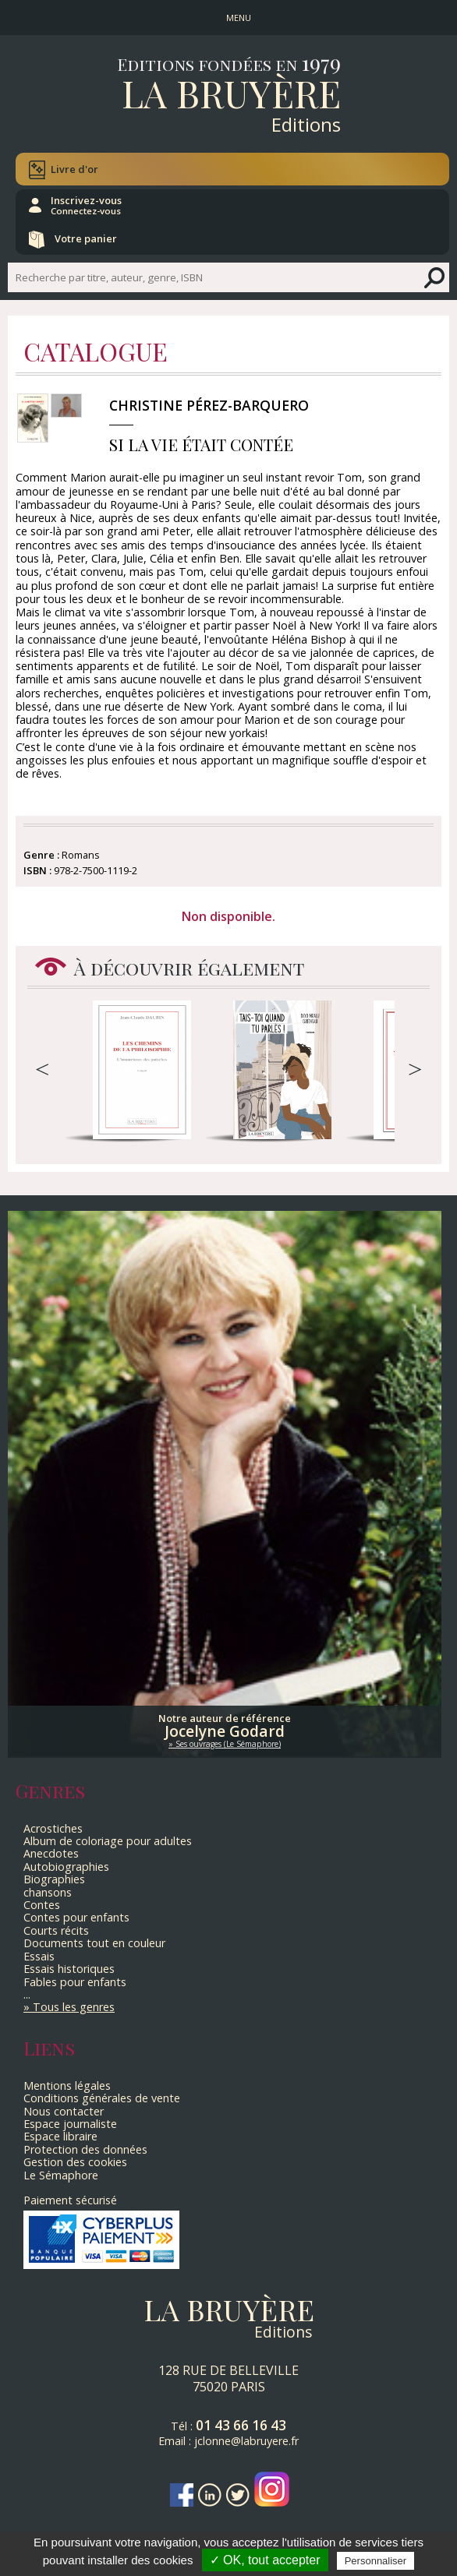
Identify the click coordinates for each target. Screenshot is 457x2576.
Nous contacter (63, 2111)
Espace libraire (60, 2136)
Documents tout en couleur (94, 1943)
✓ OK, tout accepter (265, 2560)
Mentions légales (67, 2085)
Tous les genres (74, 2006)
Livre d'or (74, 169)
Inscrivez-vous (86, 205)
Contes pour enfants (76, 1917)
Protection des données (85, 2149)
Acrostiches (53, 1828)
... (26, 1994)
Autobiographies (66, 1866)
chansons (47, 1892)
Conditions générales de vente (101, 2098)
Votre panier (86, 238)
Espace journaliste (70, 2123)
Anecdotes (51, 1853)
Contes (41, 1904)
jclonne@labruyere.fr (246, 2440)
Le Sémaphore (60, 2175)
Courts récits (56, 1930)
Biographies (54, 1879)
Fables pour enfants (74, 1981)
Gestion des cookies (75, 2161)
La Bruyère (231, 93)
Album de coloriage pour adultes (107, 1840)
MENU (238, 17)
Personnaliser (376, 2561)
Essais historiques (69, 1968)
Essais (39, 1956)
